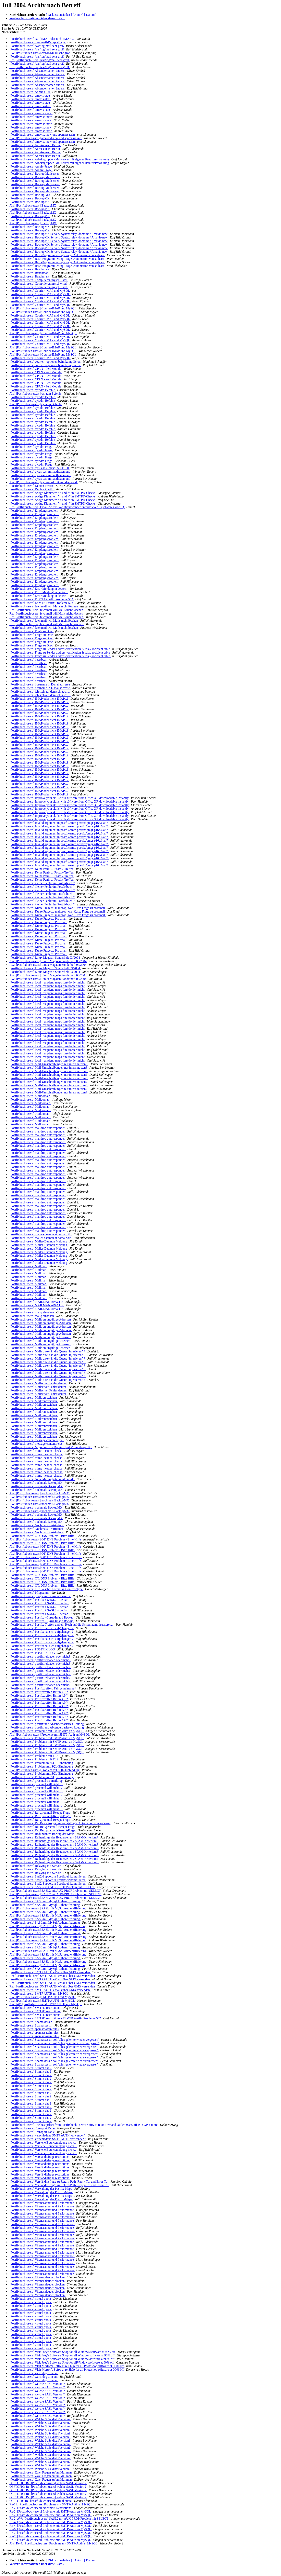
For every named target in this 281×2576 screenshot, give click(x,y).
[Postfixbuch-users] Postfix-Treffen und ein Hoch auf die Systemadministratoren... (61, 1624)
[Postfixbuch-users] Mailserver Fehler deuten (38, 1383)
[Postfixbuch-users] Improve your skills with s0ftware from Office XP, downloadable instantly (69, 798)
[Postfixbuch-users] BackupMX (29, 198)
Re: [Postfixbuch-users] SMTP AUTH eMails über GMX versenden (52, 1975)
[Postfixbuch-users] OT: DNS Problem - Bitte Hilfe (42, 1536)
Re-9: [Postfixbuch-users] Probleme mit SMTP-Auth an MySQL (50, 2540)
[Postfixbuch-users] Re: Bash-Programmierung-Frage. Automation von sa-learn (59, 1823)
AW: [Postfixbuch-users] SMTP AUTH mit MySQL (42, 1997)
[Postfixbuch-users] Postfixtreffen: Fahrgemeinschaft (43, 1688)
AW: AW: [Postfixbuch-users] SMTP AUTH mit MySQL (45, 2004)
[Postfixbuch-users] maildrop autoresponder (37, 1128)
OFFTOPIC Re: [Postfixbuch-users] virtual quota (40, 2500)
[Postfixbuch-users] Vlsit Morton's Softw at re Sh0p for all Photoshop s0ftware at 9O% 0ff (66, 2366)
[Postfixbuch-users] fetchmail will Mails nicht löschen (44, 606)
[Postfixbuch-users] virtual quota (30, 2298)
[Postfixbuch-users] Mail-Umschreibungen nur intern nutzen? (48, 1064)
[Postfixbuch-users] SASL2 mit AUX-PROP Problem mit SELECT (52, 1887)
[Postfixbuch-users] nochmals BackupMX (36, 1482)
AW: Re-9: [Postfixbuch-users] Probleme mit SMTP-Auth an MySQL (53, 2543)
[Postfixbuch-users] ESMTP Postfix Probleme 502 (41, 599)
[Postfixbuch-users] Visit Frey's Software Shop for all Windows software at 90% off (62, 2351)
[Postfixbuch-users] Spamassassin (31, 2022)
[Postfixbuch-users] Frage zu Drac (31, 631)
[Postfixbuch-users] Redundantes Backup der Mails (42, 1834)
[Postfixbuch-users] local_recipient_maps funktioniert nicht (47, 982)
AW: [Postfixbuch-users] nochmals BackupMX (39, 1493)
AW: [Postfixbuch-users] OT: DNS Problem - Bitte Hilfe (45, 1539)
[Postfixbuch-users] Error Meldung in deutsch (38, 588)
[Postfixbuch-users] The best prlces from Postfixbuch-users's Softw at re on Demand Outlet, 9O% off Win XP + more (83, 2124)
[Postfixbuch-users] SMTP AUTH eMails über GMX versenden (50, 1972)
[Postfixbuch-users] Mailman (28, 1266)
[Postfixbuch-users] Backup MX (30, 195)
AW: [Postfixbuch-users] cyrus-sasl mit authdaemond (43, 482)
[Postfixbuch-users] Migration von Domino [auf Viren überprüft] (50, 1447)
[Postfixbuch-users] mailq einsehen (32, 1312)
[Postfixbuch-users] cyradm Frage (31, 446)
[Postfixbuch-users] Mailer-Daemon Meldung (38, 1241)
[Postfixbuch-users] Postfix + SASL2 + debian (39, 1599)
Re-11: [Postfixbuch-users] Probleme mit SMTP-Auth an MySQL (51, 2504)
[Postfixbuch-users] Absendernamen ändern (37, 70)
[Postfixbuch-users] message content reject (36, 1440)
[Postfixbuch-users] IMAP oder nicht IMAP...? (39, 698)
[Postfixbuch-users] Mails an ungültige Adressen (40, 1319)
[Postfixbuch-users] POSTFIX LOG (32, 1649)
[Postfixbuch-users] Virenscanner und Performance (42, 2202)
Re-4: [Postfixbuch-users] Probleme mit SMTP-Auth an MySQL (50, 2522)
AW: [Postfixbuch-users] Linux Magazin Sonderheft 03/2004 (48, 961)
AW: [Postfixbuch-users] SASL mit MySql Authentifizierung (48, 1908)
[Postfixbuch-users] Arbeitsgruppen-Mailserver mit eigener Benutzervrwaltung (59, 159)
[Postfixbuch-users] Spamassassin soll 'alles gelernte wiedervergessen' (54, 2046)
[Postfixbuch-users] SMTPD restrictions (35, 2007)
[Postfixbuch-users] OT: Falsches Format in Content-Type (46, 1589)
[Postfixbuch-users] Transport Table (32, 2128)
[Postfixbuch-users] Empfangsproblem (34, 510)
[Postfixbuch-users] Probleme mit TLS (34, 1755)
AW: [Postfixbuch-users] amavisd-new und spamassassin (45, 138)
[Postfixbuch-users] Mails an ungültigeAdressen (40, 1337)
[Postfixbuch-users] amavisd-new (31, 113)
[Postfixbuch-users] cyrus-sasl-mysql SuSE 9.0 (39, 468)
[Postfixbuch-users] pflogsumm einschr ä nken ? (40, 1596)
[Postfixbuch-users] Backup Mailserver (34, 173)
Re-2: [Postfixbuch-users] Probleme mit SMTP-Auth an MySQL (50, 2511)
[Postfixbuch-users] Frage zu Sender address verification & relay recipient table (60, 649)
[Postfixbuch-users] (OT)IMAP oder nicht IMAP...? (42, 38)
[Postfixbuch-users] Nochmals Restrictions (36, 1525)
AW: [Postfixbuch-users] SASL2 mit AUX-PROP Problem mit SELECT (55, 1890)
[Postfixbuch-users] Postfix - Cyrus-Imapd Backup (41, 1617)
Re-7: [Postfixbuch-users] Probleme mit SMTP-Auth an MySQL (50, 2532)
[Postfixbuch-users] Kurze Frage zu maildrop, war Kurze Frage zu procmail (57, 908)
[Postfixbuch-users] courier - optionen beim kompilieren (45, 361)
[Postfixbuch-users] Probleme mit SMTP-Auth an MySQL (46, 1731)
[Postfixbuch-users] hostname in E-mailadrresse (40, 684)
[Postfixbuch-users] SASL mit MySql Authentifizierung (45, 1901)
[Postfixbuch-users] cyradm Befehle (32, 390)
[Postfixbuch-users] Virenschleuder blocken (37, 2277)
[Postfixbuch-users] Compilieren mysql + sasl (38, 280)
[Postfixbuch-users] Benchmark (29, 269)
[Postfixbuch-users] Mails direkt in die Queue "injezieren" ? (47, 1351)
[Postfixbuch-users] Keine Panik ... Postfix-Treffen (41, 869)
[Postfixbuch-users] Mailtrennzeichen (33, 1397)
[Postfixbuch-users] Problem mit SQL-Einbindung (41, 1763)
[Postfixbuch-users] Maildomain (30, 1096)
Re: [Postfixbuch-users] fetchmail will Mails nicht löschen (46, 610)
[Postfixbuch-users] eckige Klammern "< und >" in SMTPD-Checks (52, 493)
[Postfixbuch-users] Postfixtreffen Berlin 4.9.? (38, 1692)
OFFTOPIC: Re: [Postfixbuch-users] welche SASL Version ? (48, 2483)
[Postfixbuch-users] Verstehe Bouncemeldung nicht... (43, 2142)
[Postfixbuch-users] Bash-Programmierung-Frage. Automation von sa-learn (57, 255)
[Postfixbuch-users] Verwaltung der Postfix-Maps (41, 2188)
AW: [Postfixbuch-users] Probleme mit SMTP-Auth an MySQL (49, 1734)
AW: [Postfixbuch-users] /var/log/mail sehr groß (40, 53)
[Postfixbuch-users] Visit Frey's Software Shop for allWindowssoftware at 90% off (62, 2362)
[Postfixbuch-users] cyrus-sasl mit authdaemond (40, 471)
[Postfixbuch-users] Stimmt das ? (30, 2068)
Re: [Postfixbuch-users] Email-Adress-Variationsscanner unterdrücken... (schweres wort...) (67, 507)
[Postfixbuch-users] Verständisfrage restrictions (39, 2156)
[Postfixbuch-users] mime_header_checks (36, 1450)
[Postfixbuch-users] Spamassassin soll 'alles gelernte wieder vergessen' (54, 2039)
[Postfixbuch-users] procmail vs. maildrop (36, 1780)
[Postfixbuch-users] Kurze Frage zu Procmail (38, 918)
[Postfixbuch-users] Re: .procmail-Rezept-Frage (40, 1812)
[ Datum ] (90, 14)
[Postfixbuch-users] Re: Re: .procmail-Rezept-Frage (42, 1826)
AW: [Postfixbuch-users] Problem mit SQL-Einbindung (44, 1770)
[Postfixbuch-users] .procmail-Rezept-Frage (37, 42)
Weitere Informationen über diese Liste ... (37, 18)
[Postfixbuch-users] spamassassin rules (34, 2029)
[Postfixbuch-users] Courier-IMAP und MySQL (39, 290)
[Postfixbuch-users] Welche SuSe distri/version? (40, 2419)
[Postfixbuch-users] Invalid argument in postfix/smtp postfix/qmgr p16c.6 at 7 (59, 822)
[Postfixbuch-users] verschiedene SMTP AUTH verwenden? (47, 2135)
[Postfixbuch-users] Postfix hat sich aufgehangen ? (41, 1628)
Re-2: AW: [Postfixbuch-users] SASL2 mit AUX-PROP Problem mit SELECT (59, 2518)
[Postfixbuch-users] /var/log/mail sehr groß (37, 45)
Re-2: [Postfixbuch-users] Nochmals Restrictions (40, 2508)
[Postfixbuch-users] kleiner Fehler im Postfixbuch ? (42, 883)
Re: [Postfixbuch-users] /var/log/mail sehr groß (39, 60)
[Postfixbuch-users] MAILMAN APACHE (36, 1301)
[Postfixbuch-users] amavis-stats (30, 95)
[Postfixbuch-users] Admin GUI (30, 92)
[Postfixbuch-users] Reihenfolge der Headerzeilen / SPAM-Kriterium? (54, 1837)
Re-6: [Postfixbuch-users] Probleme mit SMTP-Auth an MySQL (50, 2529)
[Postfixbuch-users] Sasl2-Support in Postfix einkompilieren (47, 1876)
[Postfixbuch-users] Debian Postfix (32, 485)
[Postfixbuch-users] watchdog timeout (33, 2373)
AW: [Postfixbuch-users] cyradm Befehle (35, 393)
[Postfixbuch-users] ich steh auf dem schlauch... (40, 691)
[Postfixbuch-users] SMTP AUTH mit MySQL (39, 1993)
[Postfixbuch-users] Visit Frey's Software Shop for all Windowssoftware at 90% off (62, 2355)
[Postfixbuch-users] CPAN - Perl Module (35, 368)
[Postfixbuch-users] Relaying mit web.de (35, 1865)
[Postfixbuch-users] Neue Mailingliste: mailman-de (42, 1479)
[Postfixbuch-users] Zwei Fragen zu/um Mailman (40, 2472)
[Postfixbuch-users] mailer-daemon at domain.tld (40, 1234)
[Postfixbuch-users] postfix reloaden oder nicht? (40, 1656)
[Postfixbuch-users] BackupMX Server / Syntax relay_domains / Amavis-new (58, 234)
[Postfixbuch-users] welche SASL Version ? (37, 2383)
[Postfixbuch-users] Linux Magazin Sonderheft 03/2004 (45, 957)
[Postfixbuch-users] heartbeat (28, 659)
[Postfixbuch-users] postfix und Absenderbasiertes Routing (47, 1724)
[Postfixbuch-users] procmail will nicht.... (36, 1784)
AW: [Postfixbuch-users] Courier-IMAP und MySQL (43, 308)
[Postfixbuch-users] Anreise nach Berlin (35, 145)
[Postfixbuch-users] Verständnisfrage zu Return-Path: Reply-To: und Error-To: (59, 2181)
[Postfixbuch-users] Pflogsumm (29, 1592)
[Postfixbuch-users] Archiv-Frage (31, 166)
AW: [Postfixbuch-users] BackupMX (33, 205)
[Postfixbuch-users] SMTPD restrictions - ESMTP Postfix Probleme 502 (55, 2018)
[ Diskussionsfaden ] (59, 14)
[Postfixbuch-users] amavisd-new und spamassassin (42, 134)
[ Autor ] (78, 14)
